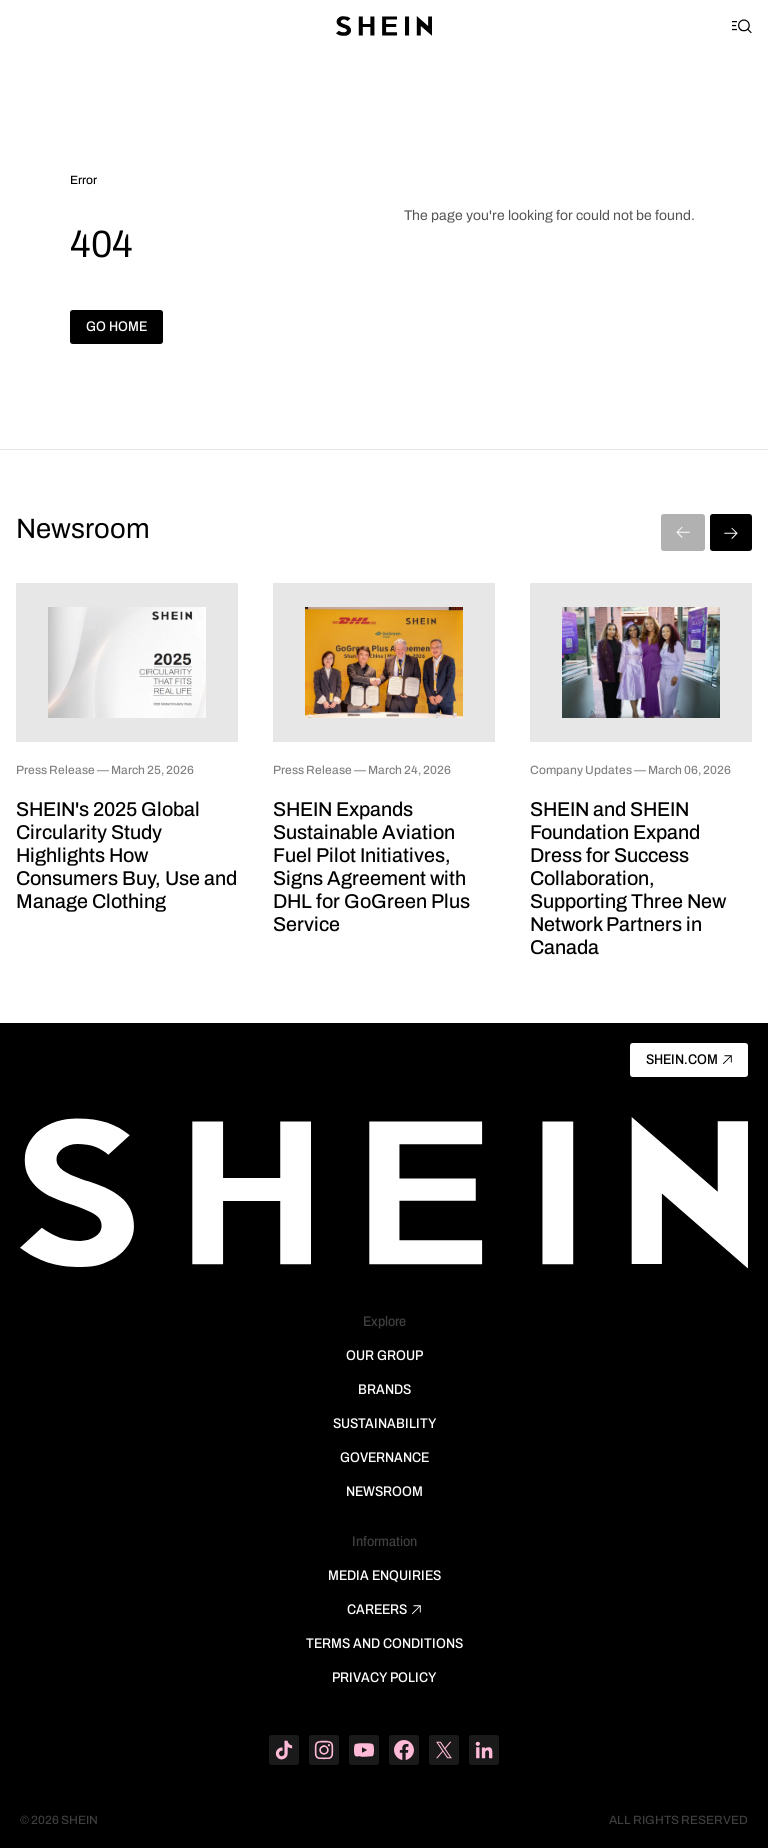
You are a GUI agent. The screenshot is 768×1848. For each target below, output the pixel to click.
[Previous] (683, 532)
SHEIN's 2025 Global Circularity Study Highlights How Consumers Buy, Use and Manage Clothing (126, 855)
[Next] (731, 532)
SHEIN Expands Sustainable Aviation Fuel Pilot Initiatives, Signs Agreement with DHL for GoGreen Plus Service (371, 866)
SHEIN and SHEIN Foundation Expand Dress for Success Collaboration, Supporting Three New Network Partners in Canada (628, 878)
